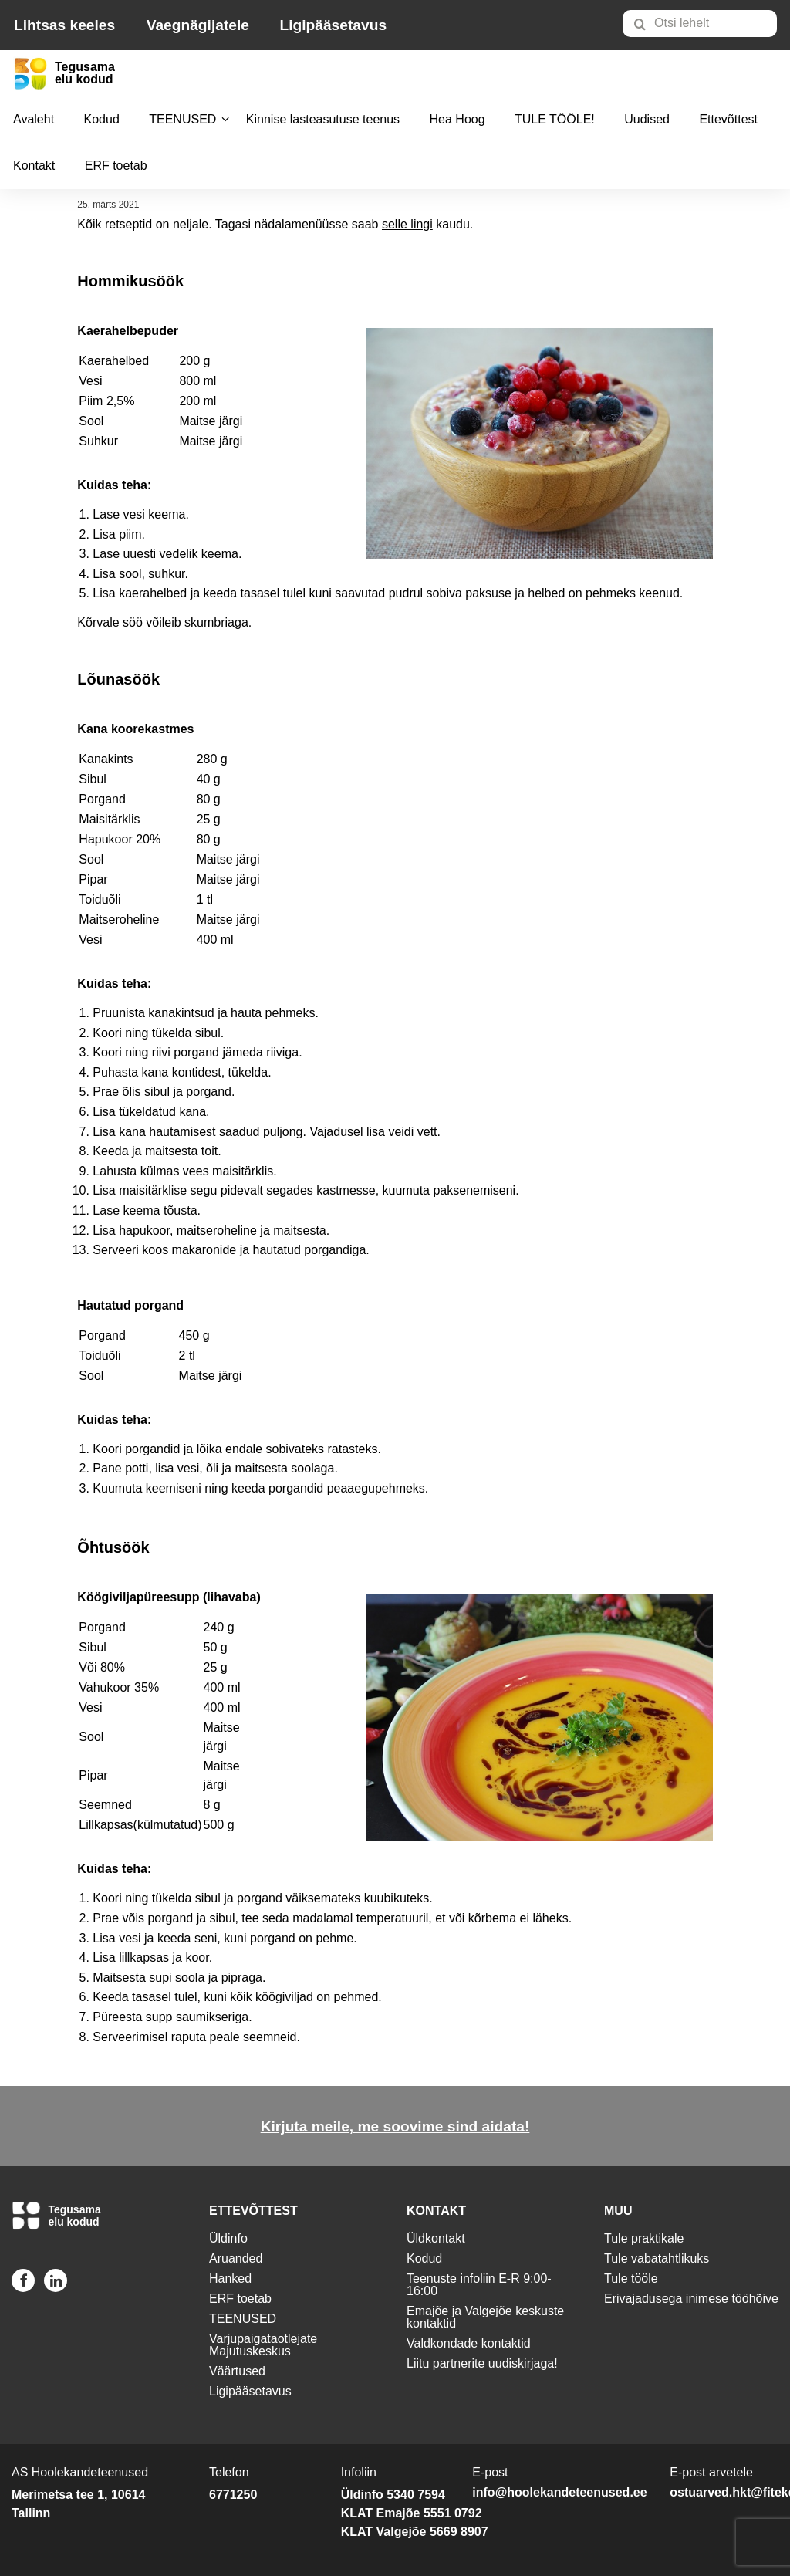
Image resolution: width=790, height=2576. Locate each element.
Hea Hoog (457, 119)
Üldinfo (228, 2238)
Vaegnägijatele (198, 25)
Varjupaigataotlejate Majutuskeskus (263, 2345)
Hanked (230, 2278)
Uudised (647, 119)
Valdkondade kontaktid (469, 2343)
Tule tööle (631, 2278)
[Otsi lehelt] (700, 23)
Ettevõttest (728, 119)
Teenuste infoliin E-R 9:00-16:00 (479, 2284)
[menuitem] (706, 23)
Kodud (102, 119)
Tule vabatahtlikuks (656, 2258)
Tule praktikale (644, 2238)
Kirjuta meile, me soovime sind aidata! (395, 2126)
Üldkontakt (436, 2238)
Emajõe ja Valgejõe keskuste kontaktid (485, 2317)
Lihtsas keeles (64, 25)
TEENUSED (182, 119)
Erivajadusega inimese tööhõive (691, 2298)
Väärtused (237, 2371)
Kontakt (34, 165)
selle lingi (407, 224)
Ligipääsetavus (333, 25)
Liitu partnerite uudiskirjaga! (482, 2363)
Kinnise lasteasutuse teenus (323, 119)
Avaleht (33, 119)
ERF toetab (116, 165)
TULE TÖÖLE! (555, 119)
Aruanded (235, 2258)
